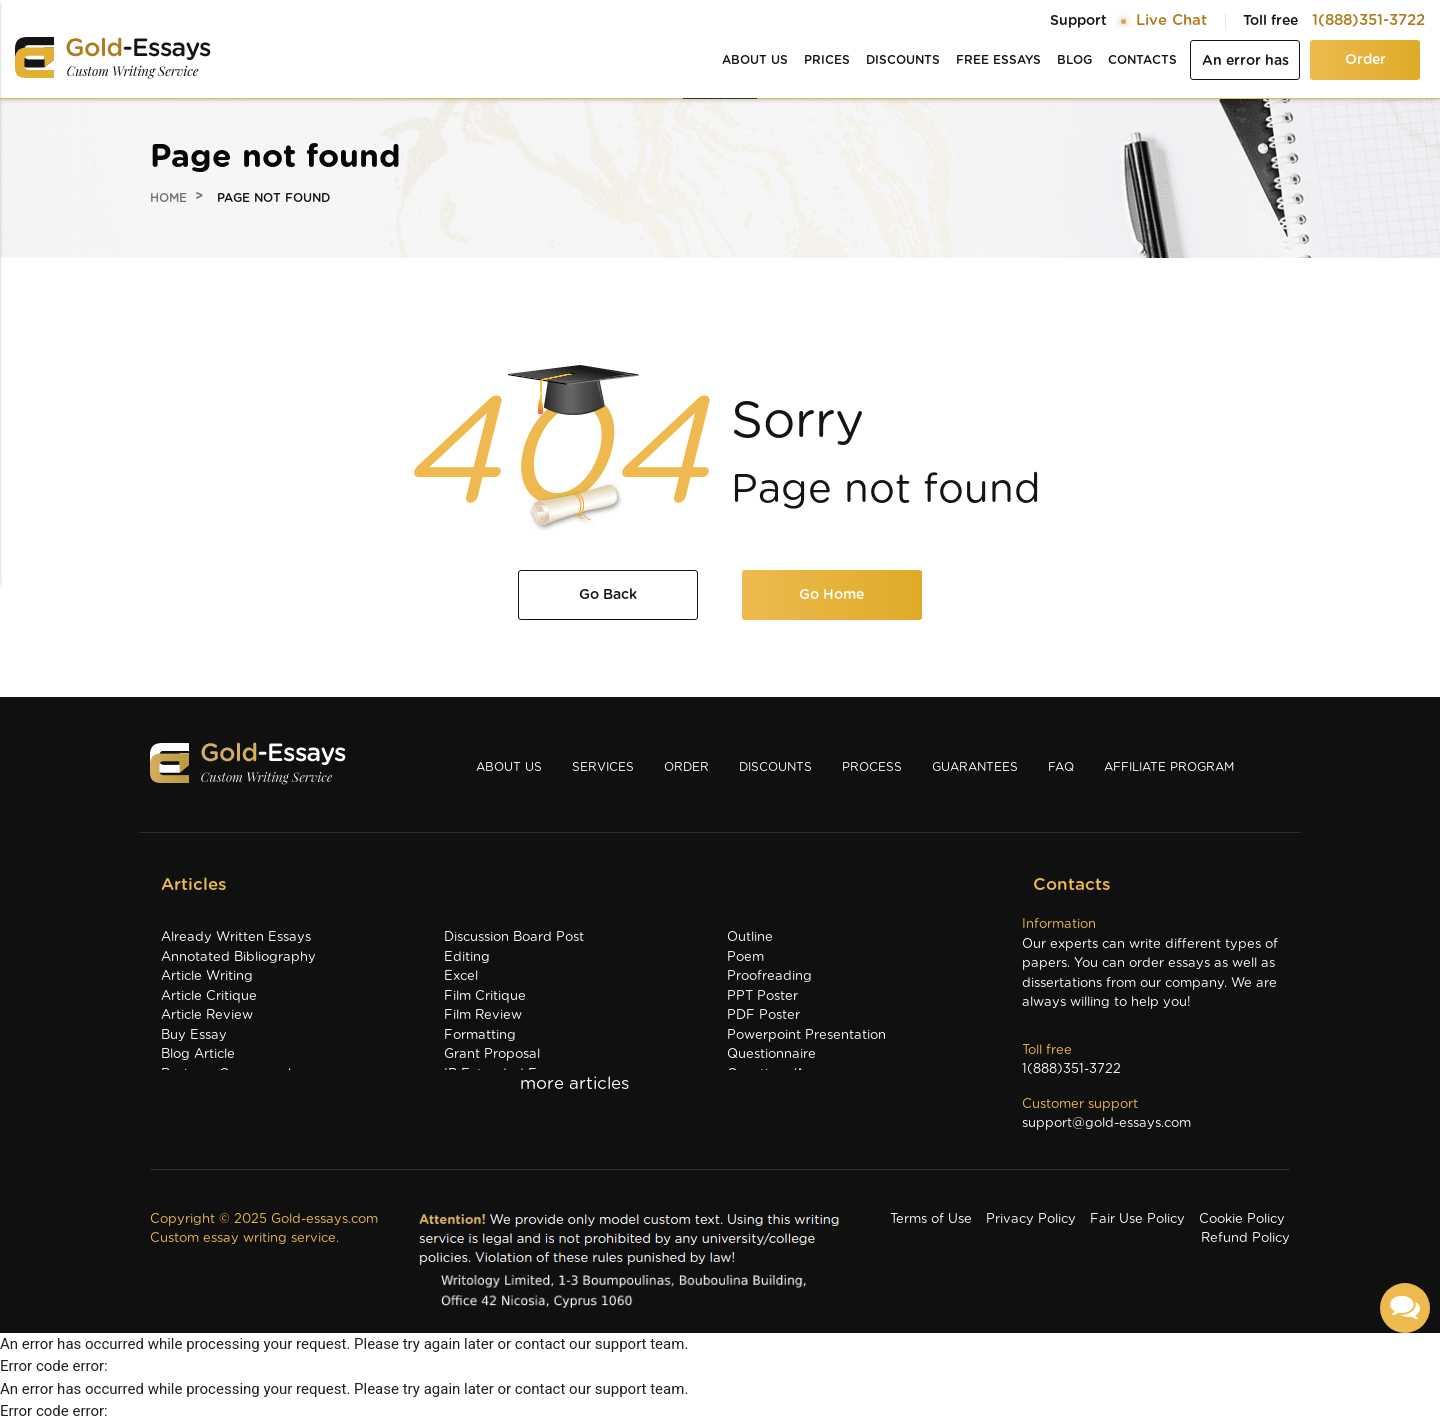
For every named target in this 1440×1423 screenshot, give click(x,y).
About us (755, 60)
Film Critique (485, 996)
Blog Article (198, 1054)
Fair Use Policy (1137, 1219)
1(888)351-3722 (1368, 20)
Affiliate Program (1169, 767)
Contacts (1142, 60)
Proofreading (769, 976)
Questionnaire (771, 1054)
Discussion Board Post (514, 937)
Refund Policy (1245, 1238)
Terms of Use (931, 1219)
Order (1365, 60)
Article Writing (207, 976)
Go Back (608, 595)
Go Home (831, 595)
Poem (745, 957)
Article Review (207, 1015)
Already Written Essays (236, 937)
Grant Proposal (492, 1054)
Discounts (903, 60)
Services (603, 767)
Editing (467, 957)
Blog (1074, 60)
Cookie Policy (1242, 1219)
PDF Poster (763, 1015)
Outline (750, 937)
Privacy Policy (1031, 1219)
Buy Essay (194, 1035)
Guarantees (975, 767)
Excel (461, 976)
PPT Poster (762, 996)
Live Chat (1171, 20)
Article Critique (209, 996)
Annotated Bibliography (238, 957)
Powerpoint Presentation (806, 1035)
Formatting (480, 1035)
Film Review (483, 1015)
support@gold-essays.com (1106, 1123)
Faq (1061, 767)
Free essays (998, 60)
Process (872, 767)
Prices (827, 60)
